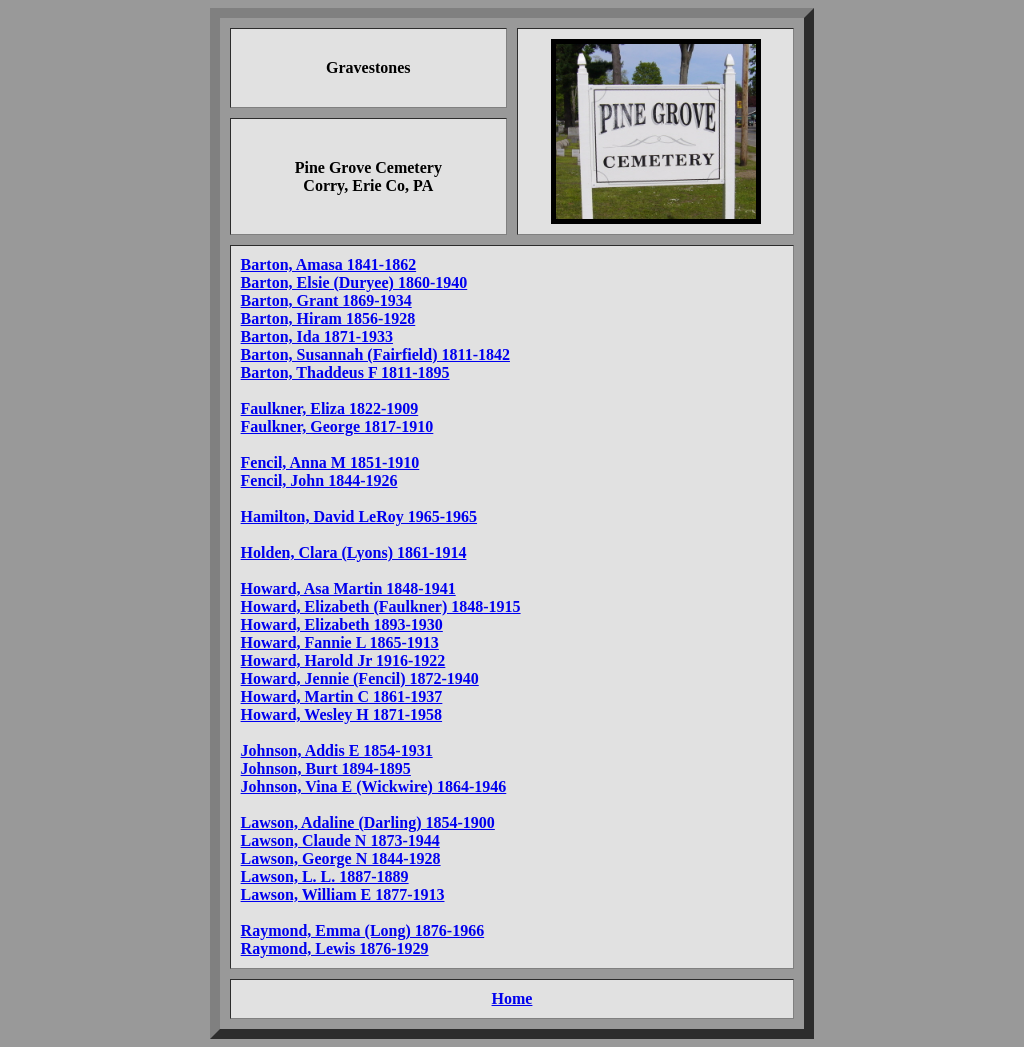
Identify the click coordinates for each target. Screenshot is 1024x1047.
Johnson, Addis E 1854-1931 (337, 750)
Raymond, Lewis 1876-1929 (335, 948)
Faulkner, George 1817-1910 (337, 426)
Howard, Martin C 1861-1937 (342, 696)
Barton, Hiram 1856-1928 (328, 318)
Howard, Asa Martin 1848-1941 (348, 588)
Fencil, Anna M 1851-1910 (330, 462)
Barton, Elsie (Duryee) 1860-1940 (354, 282)
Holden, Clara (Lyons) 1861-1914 (354, 552)
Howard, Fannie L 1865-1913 (340, 642)
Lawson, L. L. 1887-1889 (325, 876)
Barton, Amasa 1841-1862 (329, 264)
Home (512, 998)
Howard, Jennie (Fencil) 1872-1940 (360, 678)
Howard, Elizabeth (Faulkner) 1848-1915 (381, 606)
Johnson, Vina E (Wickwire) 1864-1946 (374, 786)
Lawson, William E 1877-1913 (343, 894)
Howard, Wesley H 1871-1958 (341, 714)
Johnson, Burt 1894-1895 (326, 768)
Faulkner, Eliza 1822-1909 (330, 408)
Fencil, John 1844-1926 (319, 480)
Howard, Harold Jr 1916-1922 (343, 660)
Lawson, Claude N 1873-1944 (340, 840)
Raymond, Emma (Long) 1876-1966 (363, 930)
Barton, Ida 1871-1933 (317, 336)
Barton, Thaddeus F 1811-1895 (345, 372)
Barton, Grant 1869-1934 (326, 300)
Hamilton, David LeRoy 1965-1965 (359, 516)
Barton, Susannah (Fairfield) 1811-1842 (375, 354)
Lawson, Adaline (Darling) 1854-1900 (368, 822)
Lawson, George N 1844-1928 (341, 858)
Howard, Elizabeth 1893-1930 (342, 624)
